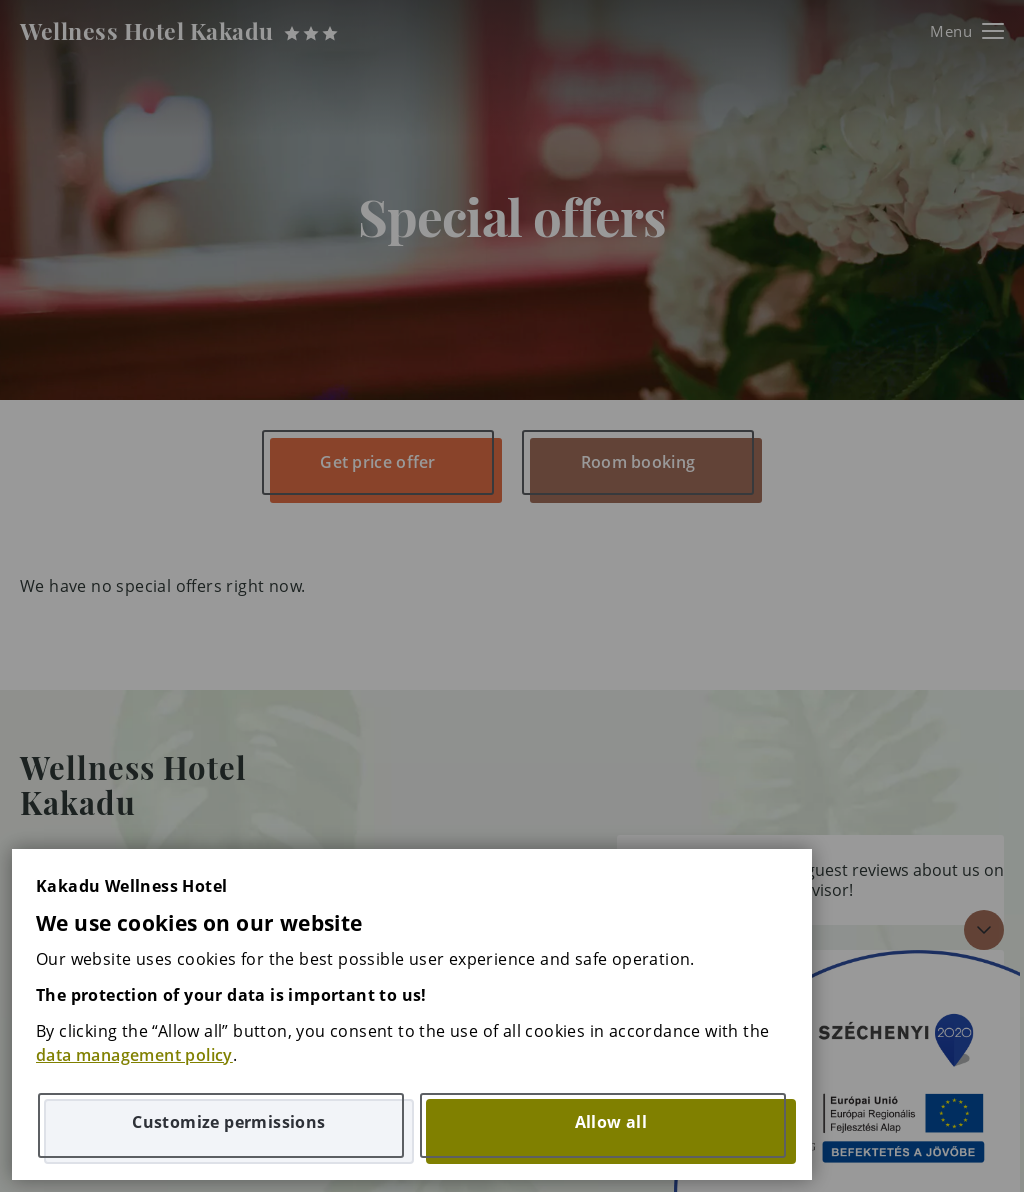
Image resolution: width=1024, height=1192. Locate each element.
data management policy (134, 1055)
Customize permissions (228, 1122)
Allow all (611, 1122)
